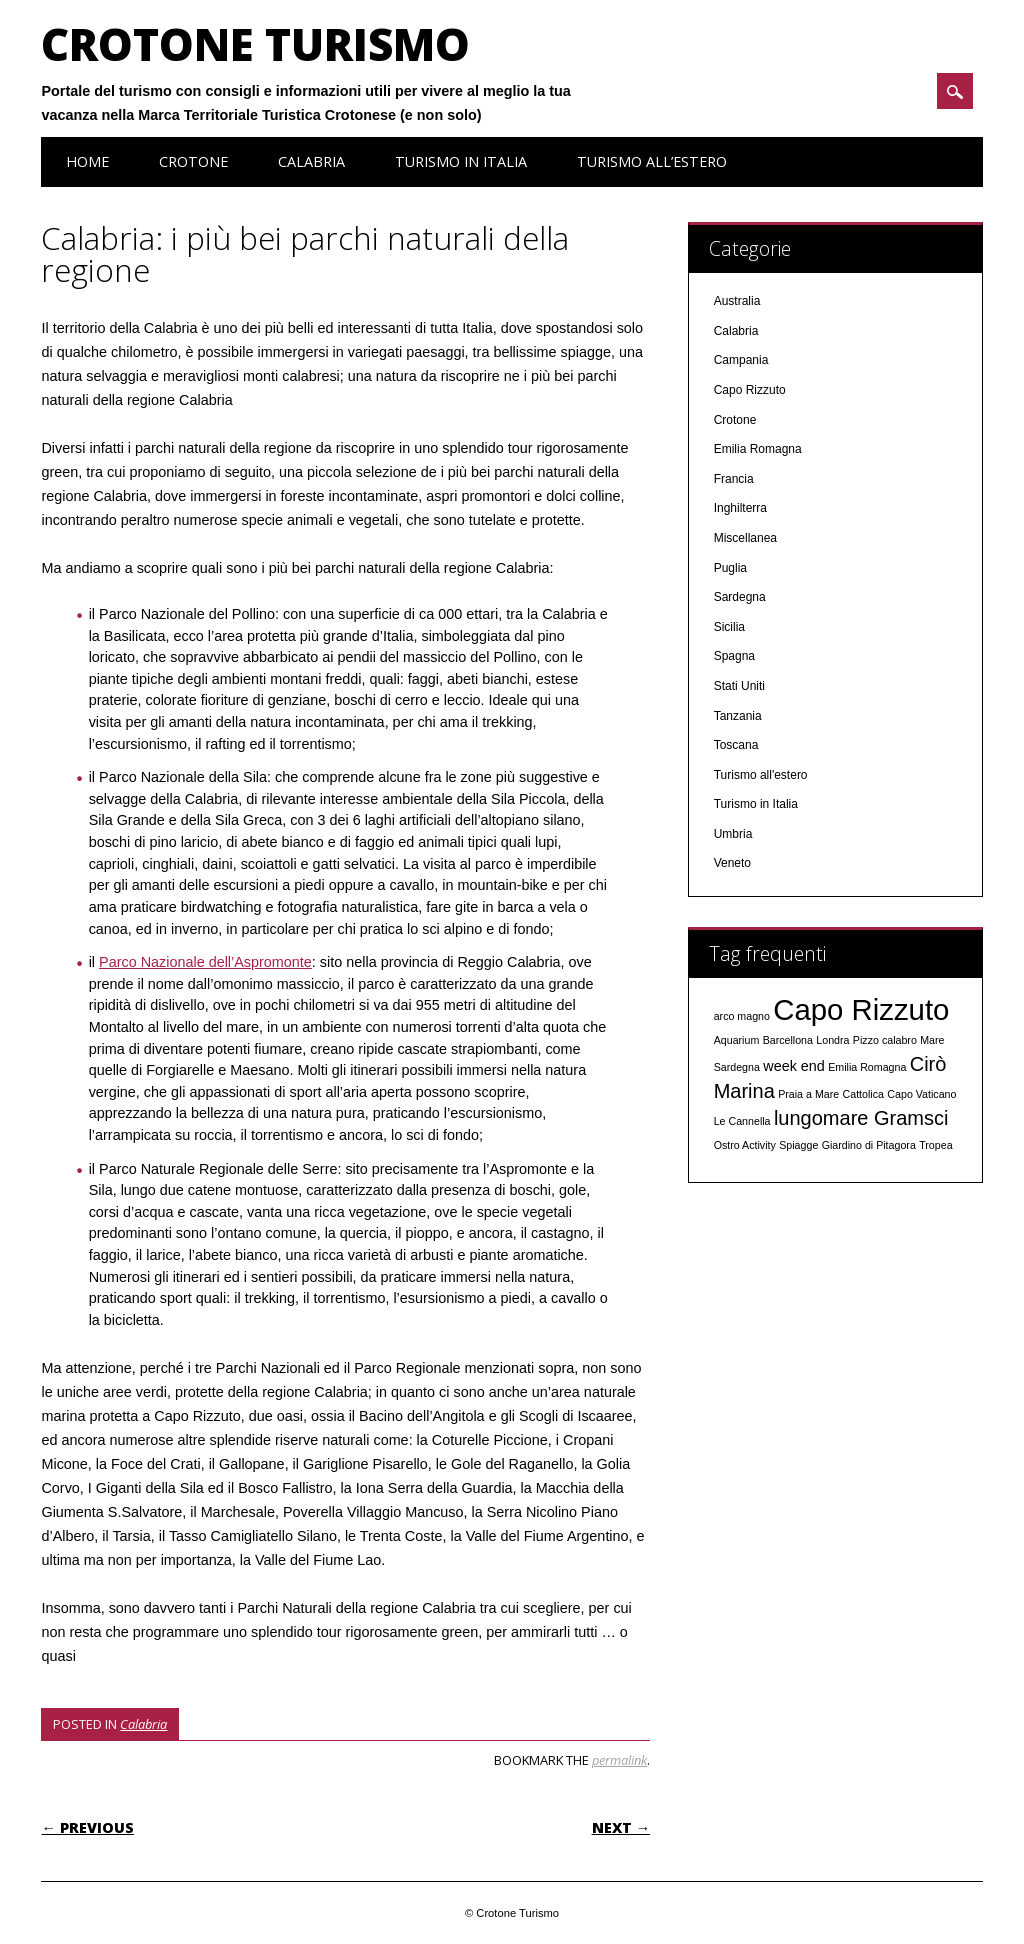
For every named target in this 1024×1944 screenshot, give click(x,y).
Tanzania (738, 716)
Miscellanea (745, 538)
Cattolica (863, 1094)
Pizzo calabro (885, 1040)
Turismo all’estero (652, 161)
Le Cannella (742, 1121)
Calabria (311, 161)
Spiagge (798, 1145)
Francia (734, 479)
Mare (932, 1040)
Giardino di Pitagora (869, 1145)
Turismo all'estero (761, 775)
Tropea (935, 1145)
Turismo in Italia (461, 161)
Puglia (730, 568)
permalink (619, 1760)
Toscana (736, 745)
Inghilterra (740, 508)
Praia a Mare (808, 1094)
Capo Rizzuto (750, 390)
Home (87, 161)
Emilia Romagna (758, 449)
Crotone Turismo (255, 44)
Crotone (193, 161)
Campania (741, 360)
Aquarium (737, 1040)
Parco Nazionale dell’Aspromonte (205, 962)
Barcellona (788, 1040)
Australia (737, 301)
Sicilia (729, 627)
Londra (832, 1040)
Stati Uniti (739, 686)
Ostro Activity (745, 1145)
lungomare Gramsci (861, 1118)
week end (794, 1066)
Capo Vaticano (921, 1094)
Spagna (734, 656)
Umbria (733, 834)
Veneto (732, 863)
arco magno (742, 1016)
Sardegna (740, 597)
